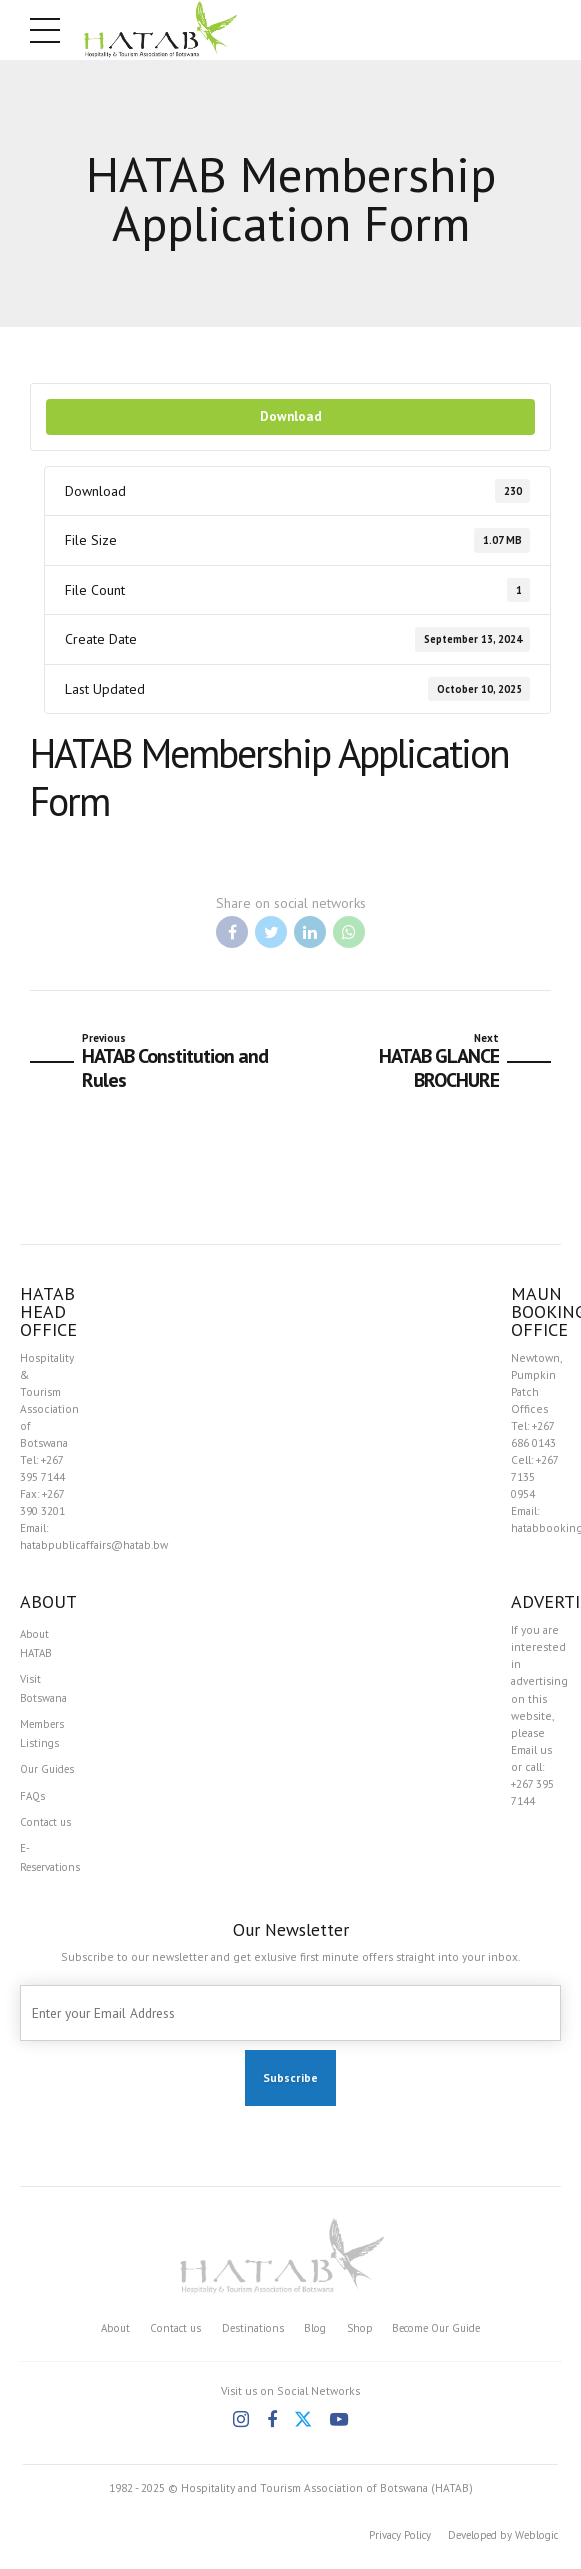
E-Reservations (52, 1866)
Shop (359, 2336)
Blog (312, 2336)
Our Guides (50, 1774)
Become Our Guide (443, 2336)
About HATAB (37, 1644)
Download (291, 416)
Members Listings (44, 1737)
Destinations (247, 2336)
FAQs (33, 1801)
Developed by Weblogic (495, 2544)
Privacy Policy (382, 2544)
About (103, 2336)
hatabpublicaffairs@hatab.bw (94, 1544)
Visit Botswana (44, 1691)
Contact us (47, 1829)
